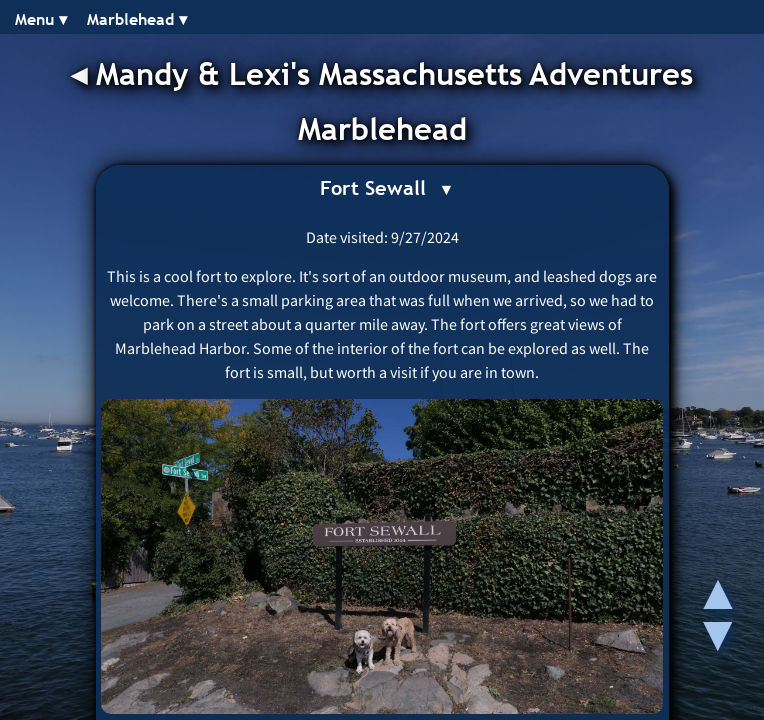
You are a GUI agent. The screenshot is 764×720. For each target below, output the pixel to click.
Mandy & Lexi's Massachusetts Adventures (394, 74)
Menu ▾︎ (41, 19)
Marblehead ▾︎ (137, 19)
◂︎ (83, 74)
